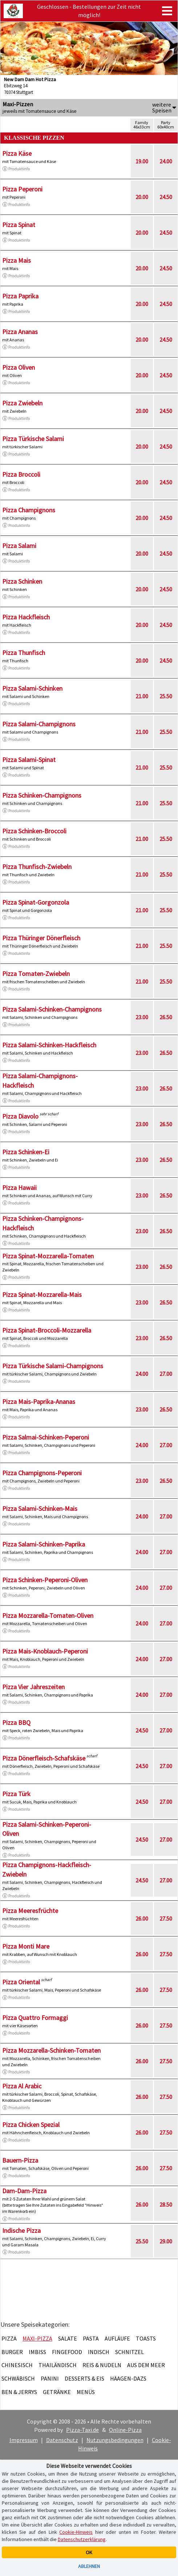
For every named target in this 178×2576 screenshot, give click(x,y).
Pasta (91, 2338)
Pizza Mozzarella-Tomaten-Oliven (47, 1615)
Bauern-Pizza (20, 2160)
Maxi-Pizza (37, 2338)
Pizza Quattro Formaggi (35, 2017)
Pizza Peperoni (22, 189)
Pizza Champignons (28, 510)
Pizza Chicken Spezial (31, 2124)
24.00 (165, 161)
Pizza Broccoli (21, 474)
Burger (12, 2351)
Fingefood (67, 2351)
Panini (50, 2378)
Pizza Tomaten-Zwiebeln (36, 973)
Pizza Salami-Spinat (29, 759)
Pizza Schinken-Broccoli (34, 831)
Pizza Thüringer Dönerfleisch (41, 938)
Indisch (98, 2351)
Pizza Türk (16, 1794)
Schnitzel (129, 2351)
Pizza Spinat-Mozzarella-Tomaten (48, 1256)
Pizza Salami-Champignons (39, 724)
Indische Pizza (21, 2230)
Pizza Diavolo (20, 1116)
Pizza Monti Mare (25, 1946)
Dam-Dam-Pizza (24, 2191)
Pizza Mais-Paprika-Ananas (38, 1401)
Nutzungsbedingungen (114, 2440)
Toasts (146, 2338)
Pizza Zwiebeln (22, 403)
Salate (67, 2338)
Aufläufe (117, 2338)
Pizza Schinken (22, 581)
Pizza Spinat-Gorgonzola (35, 902)
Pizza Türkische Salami (33, 438)
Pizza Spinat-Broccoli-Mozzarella (46, 1330)
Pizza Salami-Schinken (32, 688)
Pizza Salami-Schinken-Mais (39, 1508)
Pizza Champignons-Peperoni (42, 1473)
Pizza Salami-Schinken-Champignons (52, 1009)
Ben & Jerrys (19, 2392)
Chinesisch (17, 2365)
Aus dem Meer (146, 2365)
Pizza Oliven (18, 367)
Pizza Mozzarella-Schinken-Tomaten (51, 2050)
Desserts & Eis (84, 2378)
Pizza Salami (19, 545)
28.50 (165, 2204)
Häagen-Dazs (128, 2378)
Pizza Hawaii (19, 1187)
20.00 (141, 197)
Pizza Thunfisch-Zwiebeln (37, 866)
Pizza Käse (17, 153)
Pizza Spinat (18, 225)
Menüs (86, 2392)
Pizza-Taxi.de (82, 2429)
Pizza (9, 2338)
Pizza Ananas (20, 332)
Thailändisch (58, 2365)
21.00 (141, 696)
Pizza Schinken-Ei (25, 1152)
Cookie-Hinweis (76, 2532)
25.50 (165, 696)
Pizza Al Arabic (21, 2086)
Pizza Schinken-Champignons (41, 795)
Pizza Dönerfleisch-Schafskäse (43, 1758)
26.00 (141, 1918)
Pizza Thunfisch (23, 652)
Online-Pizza (125, 2429)
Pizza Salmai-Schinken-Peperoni (45, 1437)
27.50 (165, 1918)
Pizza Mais (16, 260)
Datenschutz (62, 2440)
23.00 (141, 1017)
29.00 (165, 2241)
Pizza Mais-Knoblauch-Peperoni (45, 1651)
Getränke (57, 2392)
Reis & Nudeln (101, 2365)
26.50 (165, 1017)
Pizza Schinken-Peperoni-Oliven (45, 1580)
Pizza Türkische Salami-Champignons (52, 1366)
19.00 (141, 161)
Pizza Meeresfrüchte (30, 1910)
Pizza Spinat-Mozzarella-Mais (42, 1294)
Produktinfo (16, 169)
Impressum (23, 2440)
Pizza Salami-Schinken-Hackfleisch (49, 1045)
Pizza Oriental (21, 1982)
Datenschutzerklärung (82, 2539)
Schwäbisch (18, 2378)
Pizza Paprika (20, 296)
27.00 (165, 1373)
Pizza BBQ (16, 1722)
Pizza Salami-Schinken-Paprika (43, 1544)
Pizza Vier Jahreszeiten (33, 1687)
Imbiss (37, 2351)
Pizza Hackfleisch (26, 617)
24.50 (165, 197)
